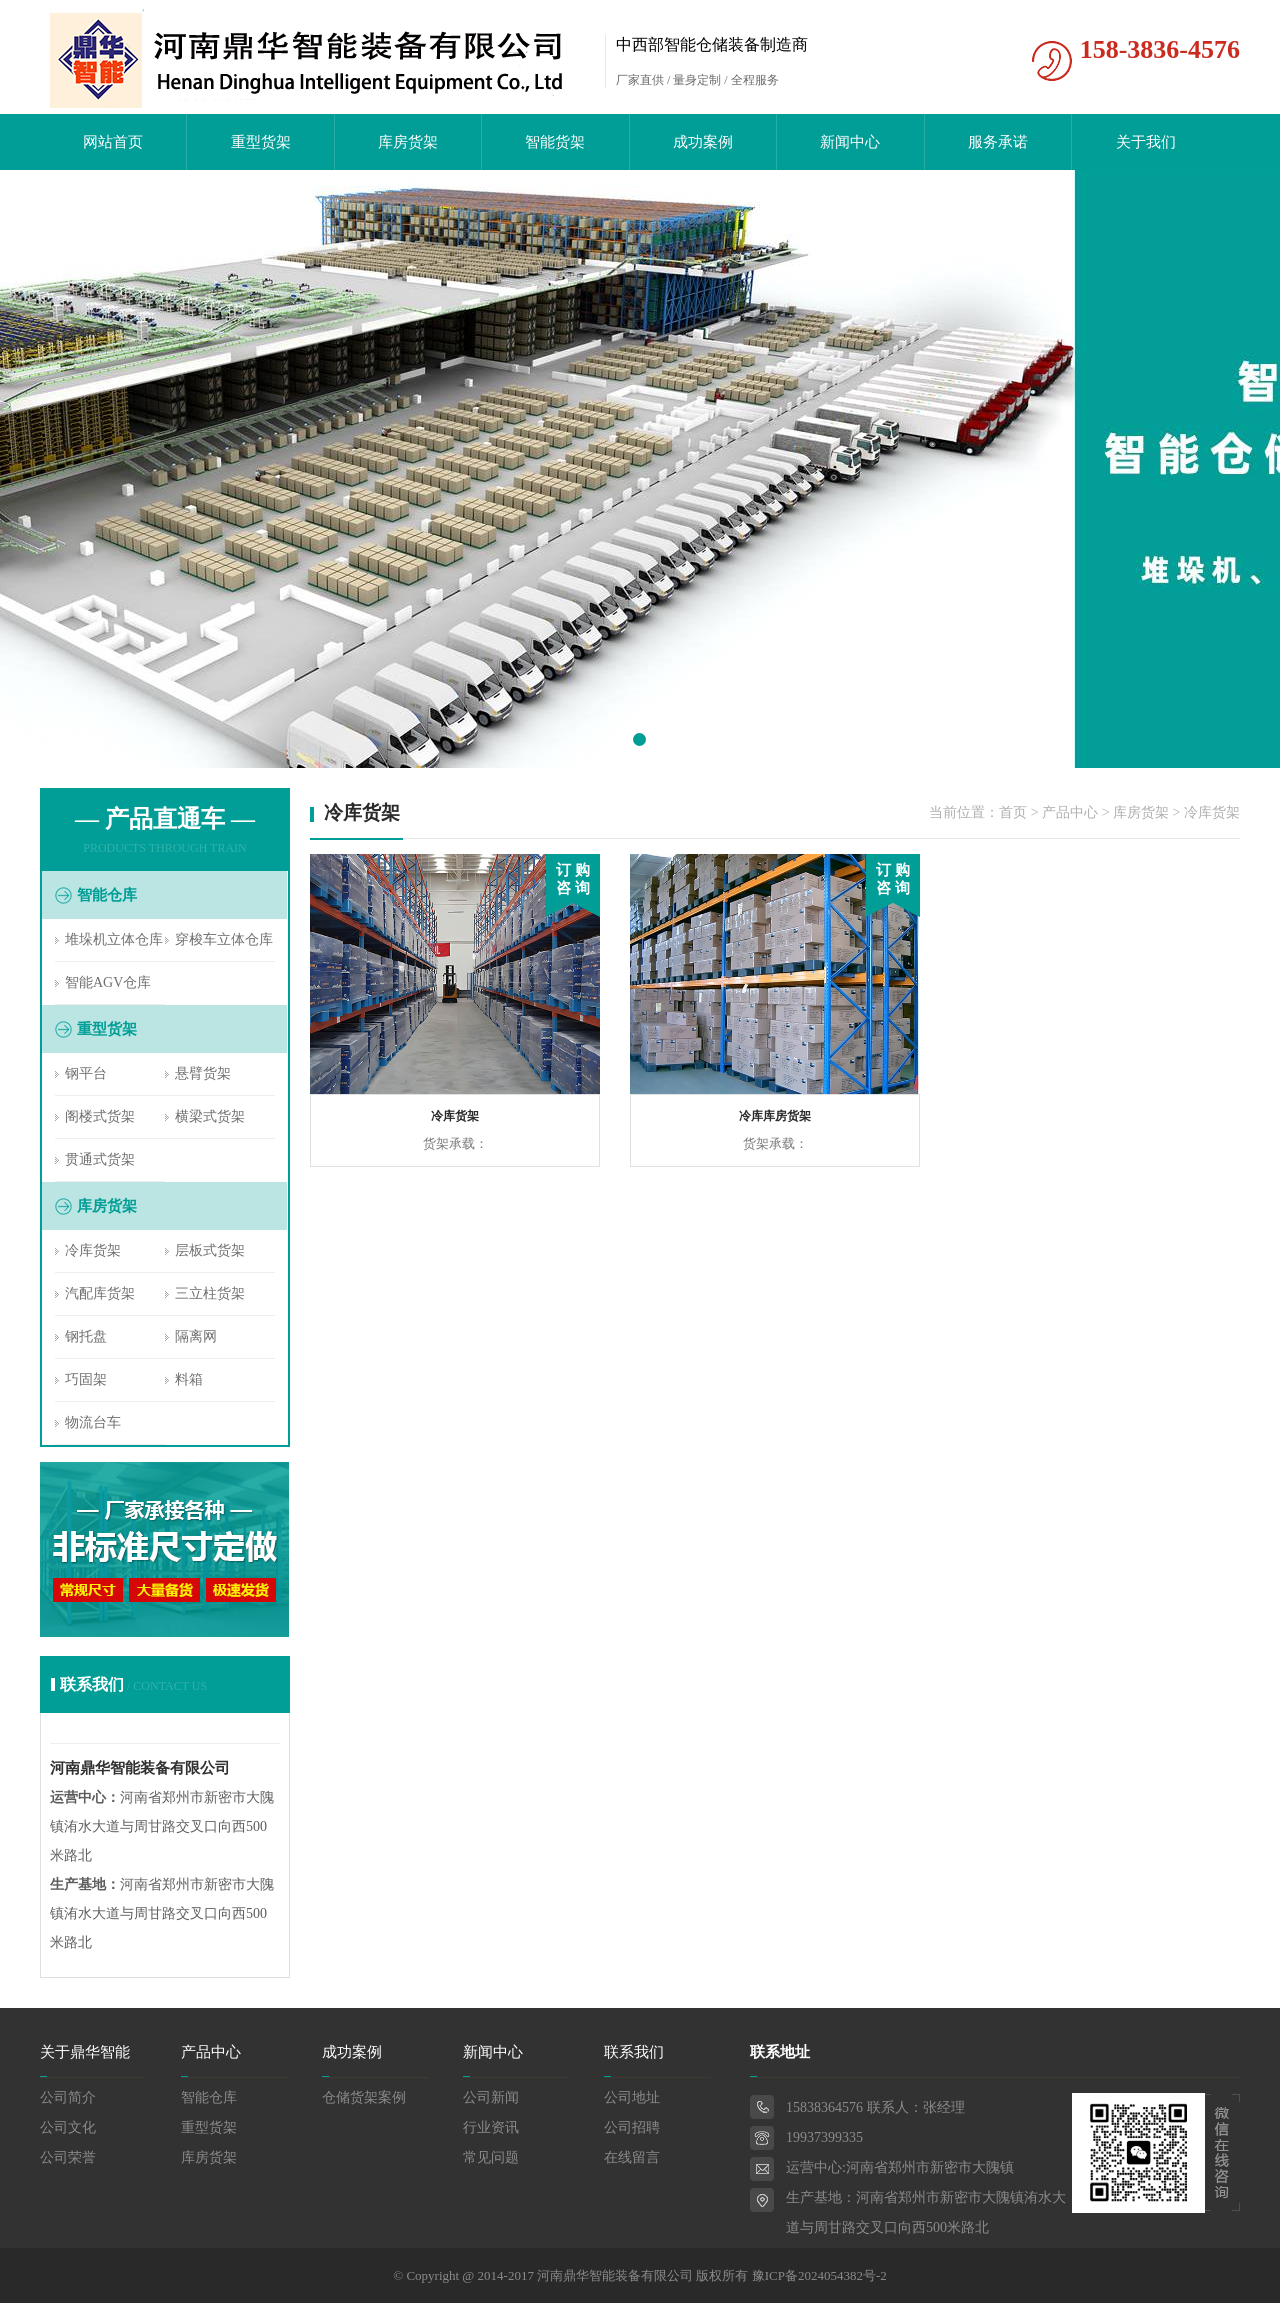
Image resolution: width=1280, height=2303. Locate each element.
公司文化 (68, 2127)
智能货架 (555, 142)
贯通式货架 (100, 1159)
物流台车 (93, 1422)
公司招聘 (632, 2127)
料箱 (189, 1379)
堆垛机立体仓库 (114, 939)
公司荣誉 (68, 2157)
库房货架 (408, 142)
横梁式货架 (210, 1116)
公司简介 (68, 2097)
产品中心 (1070, 812)
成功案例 (703, 142)
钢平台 (86, 1073)
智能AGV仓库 (108, 982)
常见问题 (491, 2157)
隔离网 (196, 1336)
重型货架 (261, 142)
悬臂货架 (203, 1073)
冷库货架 (93, 1250)
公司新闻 (491, 2097)
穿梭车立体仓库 (224, 939)
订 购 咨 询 (573, 879)
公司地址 (632, 2097)
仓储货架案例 (364, 2097)
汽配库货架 (100, 1293)
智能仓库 (209, 2097)
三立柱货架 (210, 1293)
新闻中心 (850, 142)
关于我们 (1146, 142)
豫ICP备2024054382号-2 (819, 2275)
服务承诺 (998, 142)
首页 (1013, 812)
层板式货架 (210, 1250)
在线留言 (632, 2157)
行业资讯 (491, 2127)
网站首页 (113, 142)
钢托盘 (86, 1336)
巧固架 (86, 1379)
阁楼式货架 (100, 1116)
